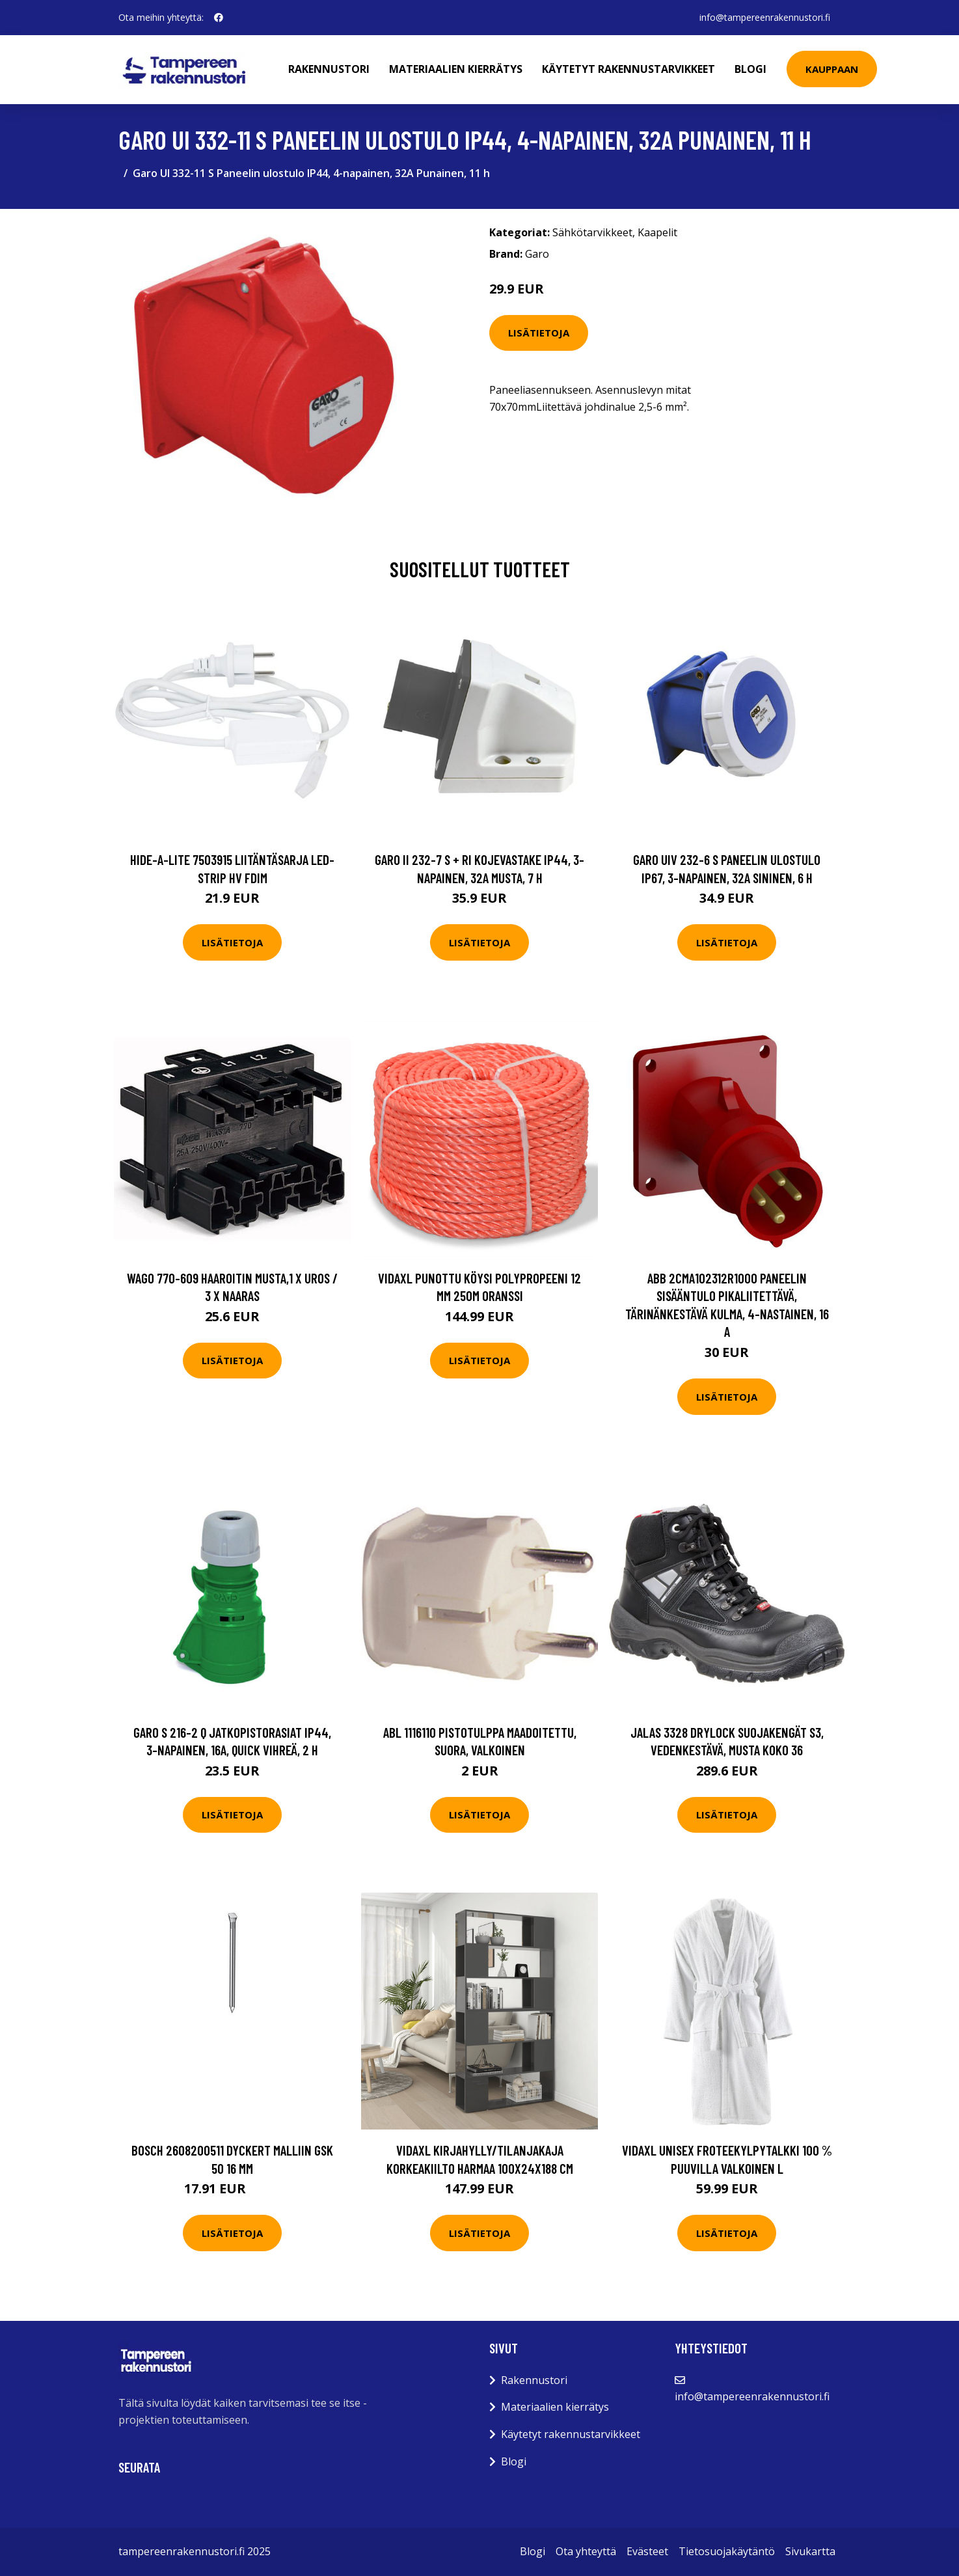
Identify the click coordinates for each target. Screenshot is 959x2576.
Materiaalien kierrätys (455, 69)
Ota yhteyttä (586, 2551)
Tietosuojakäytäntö (727, 2551)
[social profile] (218, 17)
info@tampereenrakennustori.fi (764, 17)
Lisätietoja (538, 332)
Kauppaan (831, 68)
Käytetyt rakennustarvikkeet (628, 69)
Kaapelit (657, 232)
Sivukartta (810, 2551)
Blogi (750, 69)
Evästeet (647, 2551)
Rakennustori (329, 69)
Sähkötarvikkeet (592, 232)
